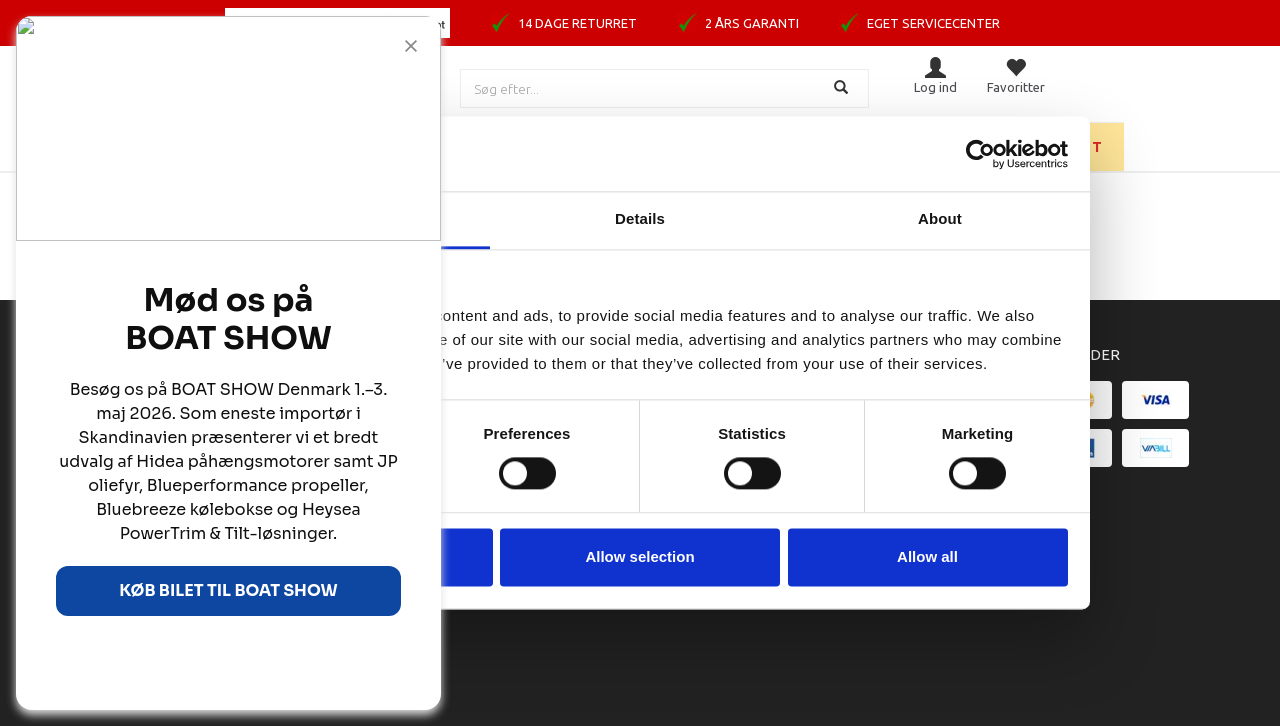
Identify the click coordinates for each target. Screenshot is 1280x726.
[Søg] (843, 88)
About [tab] (940, 218)
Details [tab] (640, 218)
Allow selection (639, 556)
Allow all (927, 556)
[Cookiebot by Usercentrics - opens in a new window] (980, 154)
